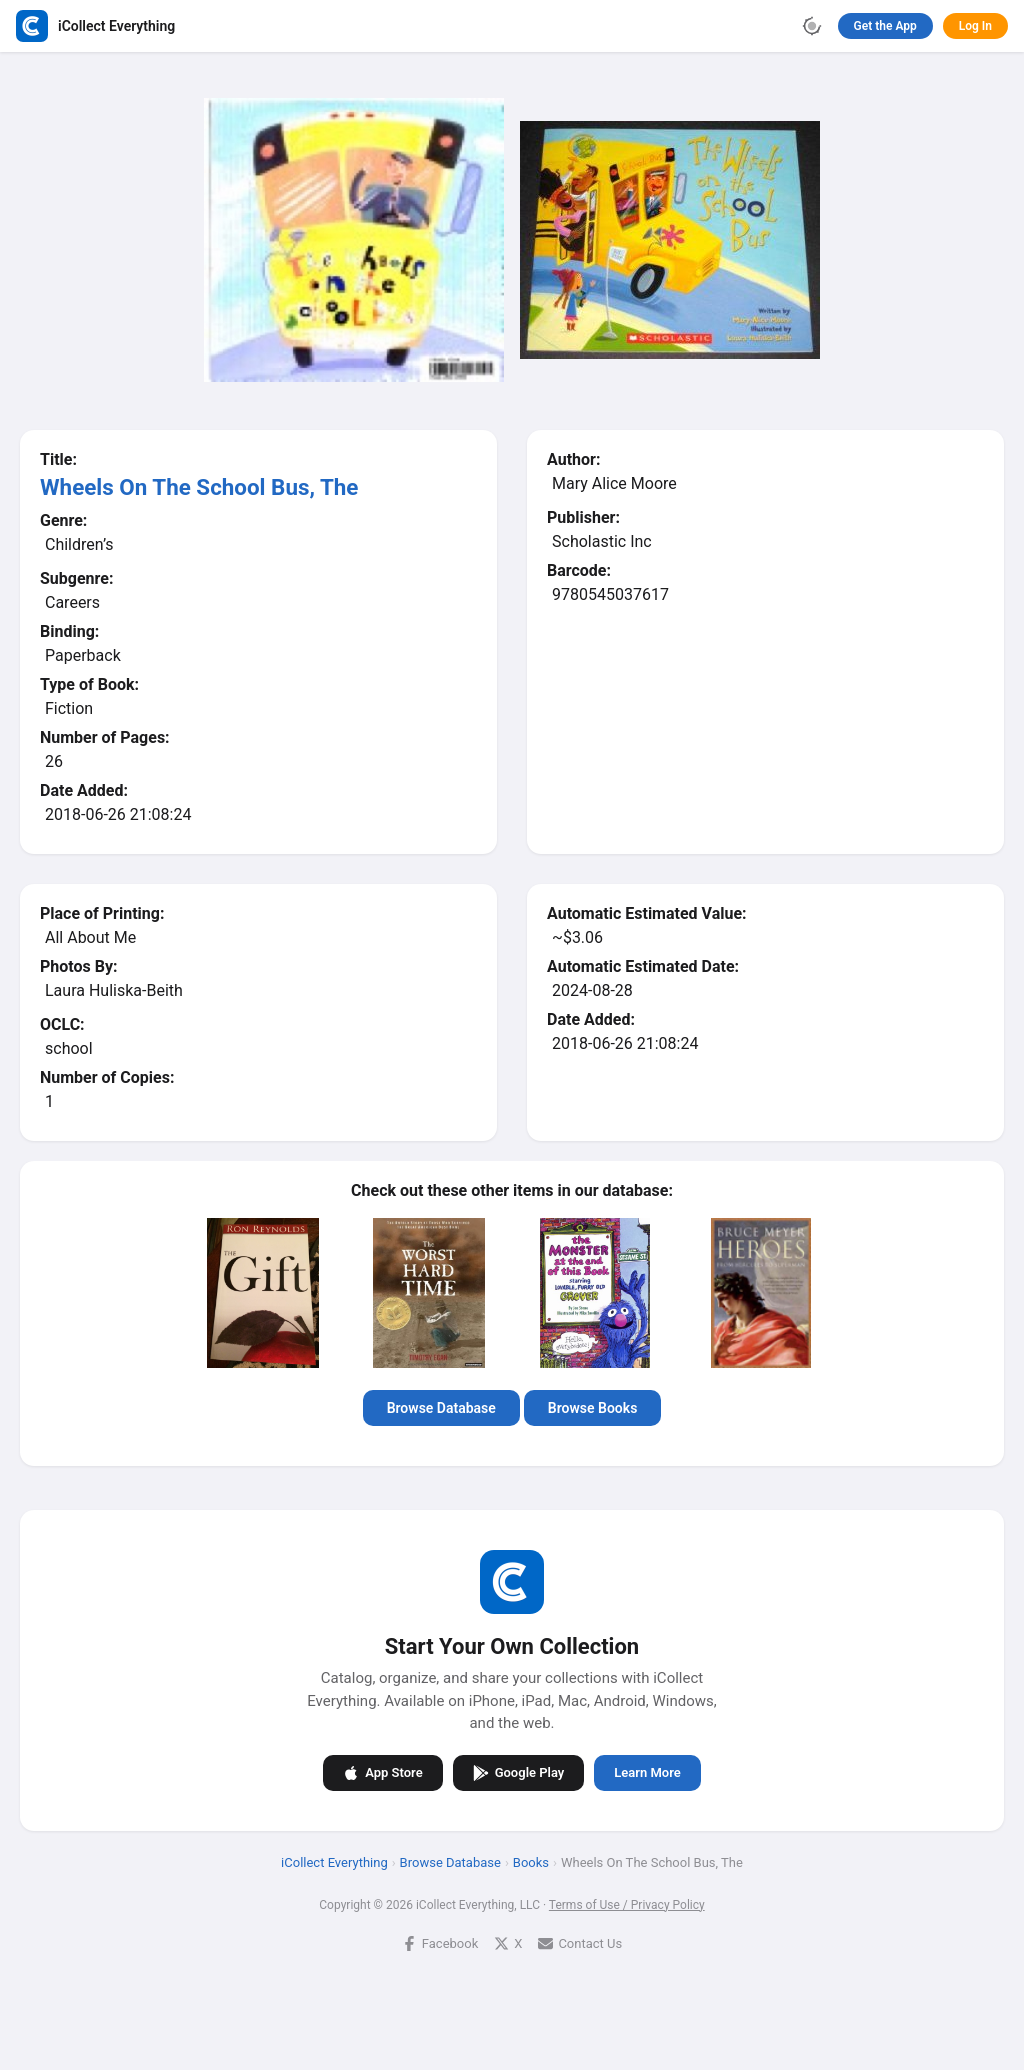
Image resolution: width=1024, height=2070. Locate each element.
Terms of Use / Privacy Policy (627, 1904)
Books (531, 1861)
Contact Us (580, 1942)
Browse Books (593, 1408)
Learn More (647, 1772)
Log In (975, 26)
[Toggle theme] (812, 26)
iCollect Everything (334, 1861)
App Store (382, 1772)
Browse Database (441, 1408)
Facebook (440, 1942)
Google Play (519, 1772)
